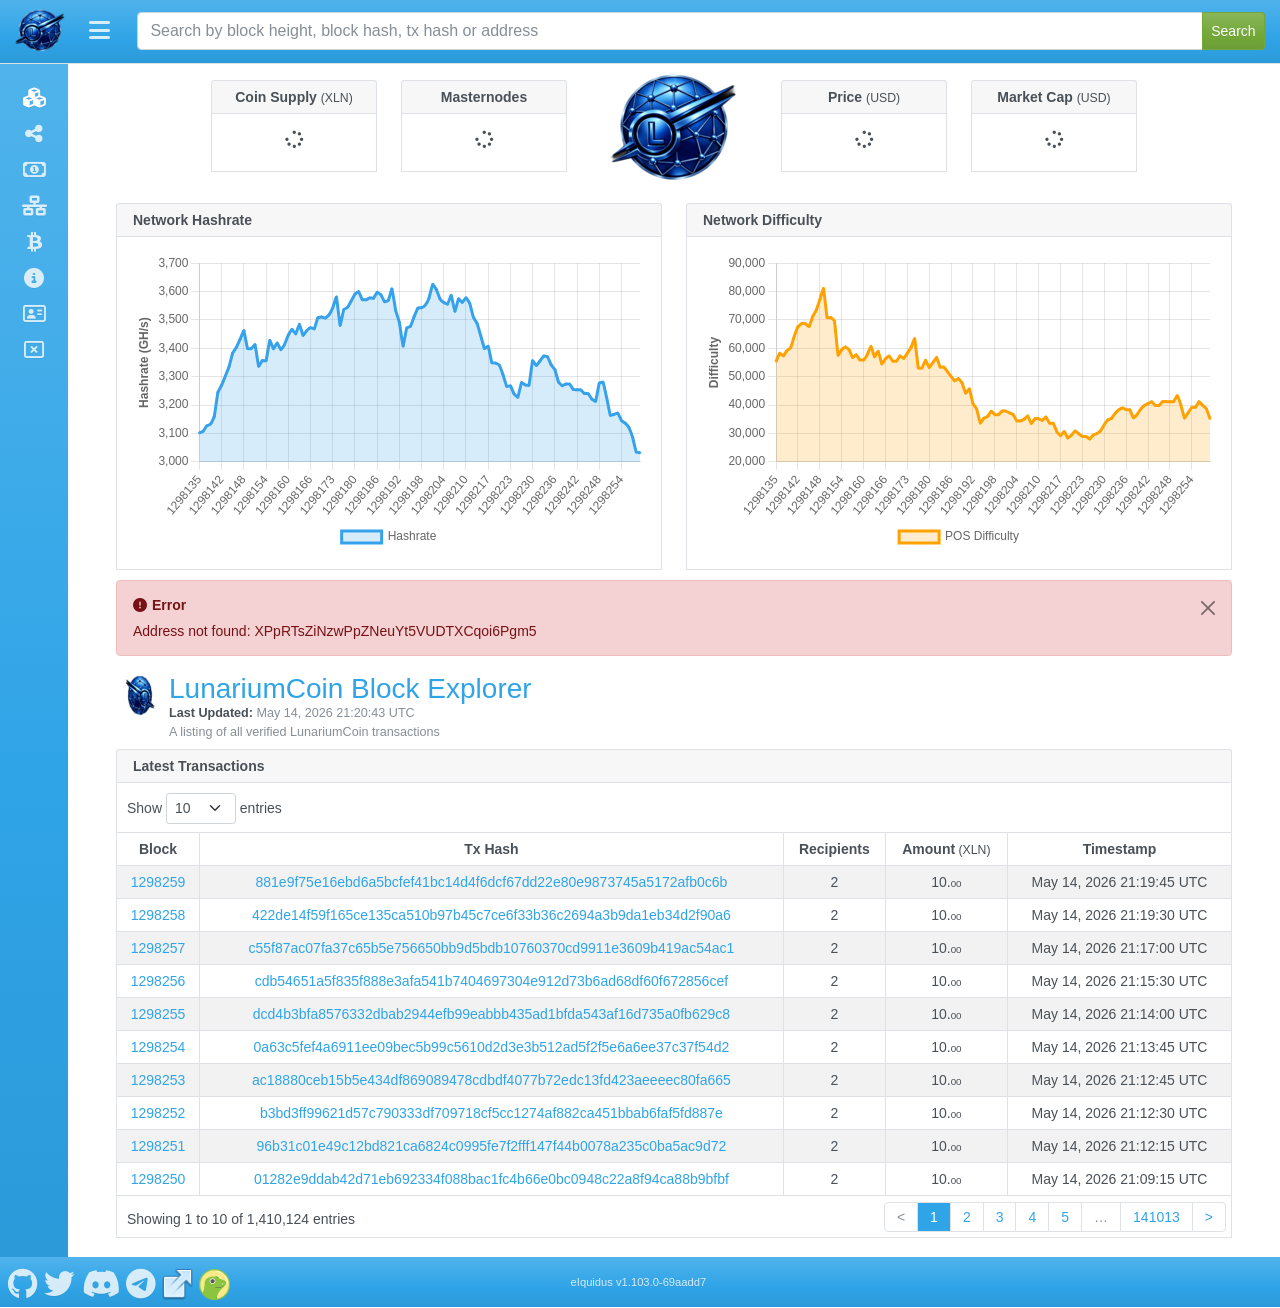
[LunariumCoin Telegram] (141, 1282)
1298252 (158, 1113)
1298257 (158, 948)
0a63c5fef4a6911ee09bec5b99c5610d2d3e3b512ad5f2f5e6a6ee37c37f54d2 (492, 1047)
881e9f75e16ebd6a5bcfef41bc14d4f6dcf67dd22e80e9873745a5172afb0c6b (492, 882)
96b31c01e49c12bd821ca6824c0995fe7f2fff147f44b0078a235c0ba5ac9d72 (492, 1146)
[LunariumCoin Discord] (100, 1282)
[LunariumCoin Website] (178, 1282)
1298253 (158, 1080)
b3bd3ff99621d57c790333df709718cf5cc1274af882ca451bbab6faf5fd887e (491, 1113)
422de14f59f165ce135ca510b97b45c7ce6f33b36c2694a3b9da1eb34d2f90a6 (491, 915)
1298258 (158, 915)
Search (1233, 31)
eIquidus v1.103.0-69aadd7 (639, 1282)
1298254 (158, 1047)
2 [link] (967, 1217)
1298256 (158, 981)
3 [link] (1000, 1217)
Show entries (204, 808)
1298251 (158, 1146)
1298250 (158, 1179)
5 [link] (1065, 1217)
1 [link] (934, 1217)
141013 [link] (1156, 1217)
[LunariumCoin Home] (40, 31)
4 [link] (1032, 1217)
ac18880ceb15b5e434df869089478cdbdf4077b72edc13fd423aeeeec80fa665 (491, 1080)
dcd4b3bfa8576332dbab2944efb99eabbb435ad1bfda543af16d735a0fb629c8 (491, 1014)
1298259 (158, 882)
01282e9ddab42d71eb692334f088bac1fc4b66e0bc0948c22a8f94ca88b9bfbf (491, 1179)
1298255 (158, 1014)
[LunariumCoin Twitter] (60, 1282)
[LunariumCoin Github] (22, 1282)
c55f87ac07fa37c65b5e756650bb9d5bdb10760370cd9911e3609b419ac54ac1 (492, 948)
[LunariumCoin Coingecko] (215, 1282)
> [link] (1209, 1217)
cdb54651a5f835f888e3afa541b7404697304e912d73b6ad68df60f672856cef (491, 981)
